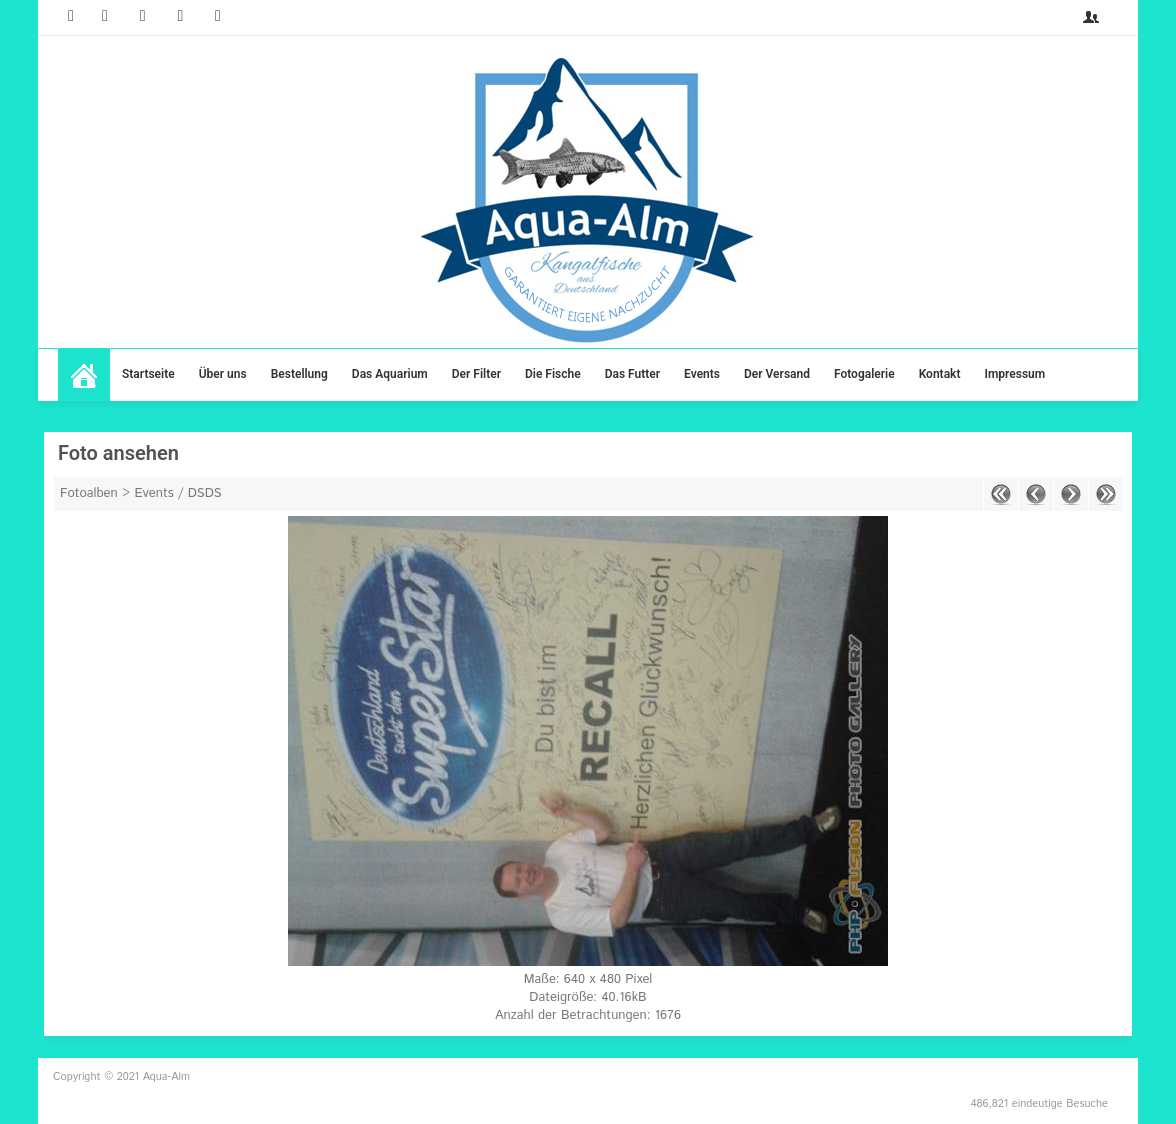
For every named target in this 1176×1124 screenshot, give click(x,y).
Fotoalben (89, 493)
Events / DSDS (178, 493)
